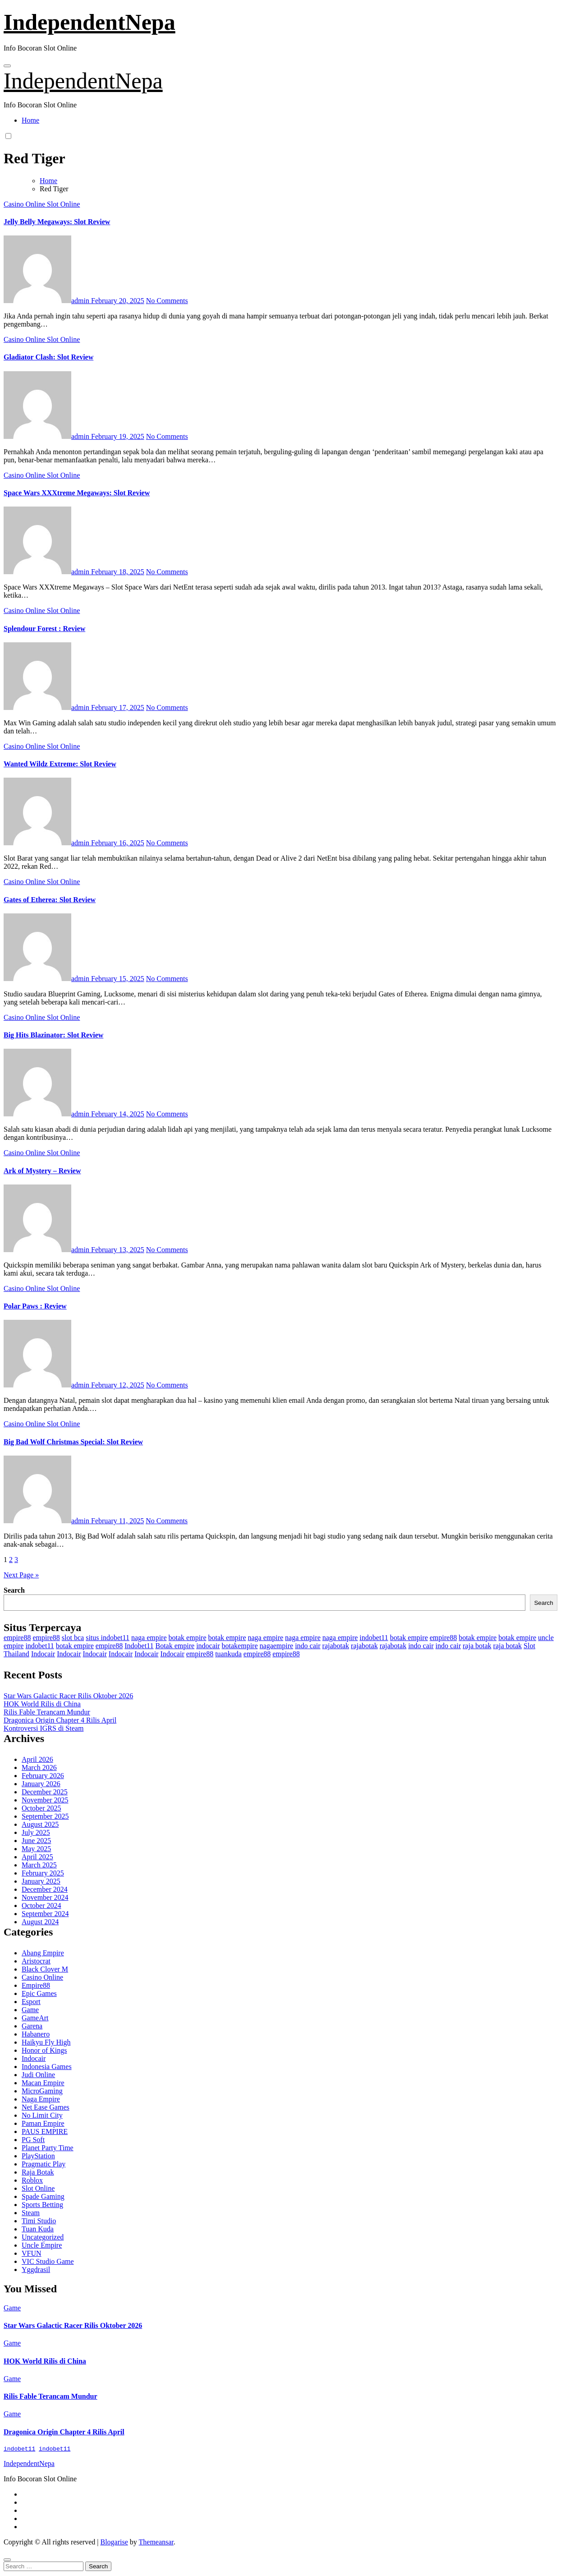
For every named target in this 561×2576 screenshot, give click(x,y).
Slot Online (63, 204)
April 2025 (37, 1857)
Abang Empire (43, 1953)
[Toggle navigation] (7, 66)
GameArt (35, 2018)
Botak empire (175, 1646)
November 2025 (45, 1800)
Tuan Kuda (38, 2229)
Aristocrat (36, 1961)
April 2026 (37, 1759)
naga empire (149, 1637)
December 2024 (45, 1889)
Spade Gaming (43, 2196)
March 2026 (39, 1767)
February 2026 (43, 1775)
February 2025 (43, 1873)
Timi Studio (39, 2221)
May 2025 (36, 1849)
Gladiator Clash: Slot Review (48, 357)
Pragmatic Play (43, 2164)
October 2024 (41, 1905)
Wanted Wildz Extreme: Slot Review (60, 764)
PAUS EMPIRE (45, 2131)
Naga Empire (41, 2099)
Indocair (43, 1654)
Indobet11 (138, 1646)
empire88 (17, 1637)
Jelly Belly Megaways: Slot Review (57, 222)
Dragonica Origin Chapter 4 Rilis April (60, 1720)
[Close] (7, 2561)
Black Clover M (45, 1969)
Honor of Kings (44, 2050)
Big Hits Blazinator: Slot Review (53, 1035)
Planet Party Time (48, 2148)
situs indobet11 (107, 1637)
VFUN (31, 2253)
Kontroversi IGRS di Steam (43, 1728)
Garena (32, 2026)
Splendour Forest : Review (44, 628)
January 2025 (41, 1881)
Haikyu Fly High (46, 2042)
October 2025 (41, 1808)
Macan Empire (43, 2083)
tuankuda (228, 1654)
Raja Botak (38, 2172)
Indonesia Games (47, 2066)
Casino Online (25, 204)
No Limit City (42, 2115)
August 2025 (40, 1824)
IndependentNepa (89, 22)
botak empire (188, 1637)
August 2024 (40, 1922)
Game (30, 2010)
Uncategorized (43, 2237)
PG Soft (33, 2139)
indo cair (307, 1646)
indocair (208, 1646)
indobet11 (373, 1637)
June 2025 (36, 1840)
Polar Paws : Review (35, 1306)
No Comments (167, 300)
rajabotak (335, 1646)
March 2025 (39, 1865)
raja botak (477, 1646)
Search (14, 1590)
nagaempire (277, 1646)
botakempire (240, 1646)
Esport (31, 2001)
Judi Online (38, 2074)
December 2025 (45, 1792)
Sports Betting (42, 2204)
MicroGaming (42, 2091)
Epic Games (39, 1993)
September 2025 (45, 1816)
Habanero (36, 2034)
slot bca (73, 1637)
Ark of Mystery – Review (42, 1171)
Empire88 (36, 1985)
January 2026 (41, 1784)
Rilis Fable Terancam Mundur (47, 1712)
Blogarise (114, 2543)
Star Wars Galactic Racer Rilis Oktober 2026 (68, 1696)
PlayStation (38, 2156)
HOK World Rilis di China (42, 1704)
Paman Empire (43, 2123)
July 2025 (36, 1832)
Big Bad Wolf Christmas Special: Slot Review (73, 1442)
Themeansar (156, 2543)
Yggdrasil (36, 2269)
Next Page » (21, 1575)
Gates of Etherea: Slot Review (50, 899)
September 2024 (45, 1913)
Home (30, 120)
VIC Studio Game (48, 2261)
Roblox (32, 2180)
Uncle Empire (42, 2245)
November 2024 (45, 1897)
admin (47, 300)
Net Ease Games (45, 2107)
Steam (31, 2213)
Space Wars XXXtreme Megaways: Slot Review (77, 493)
